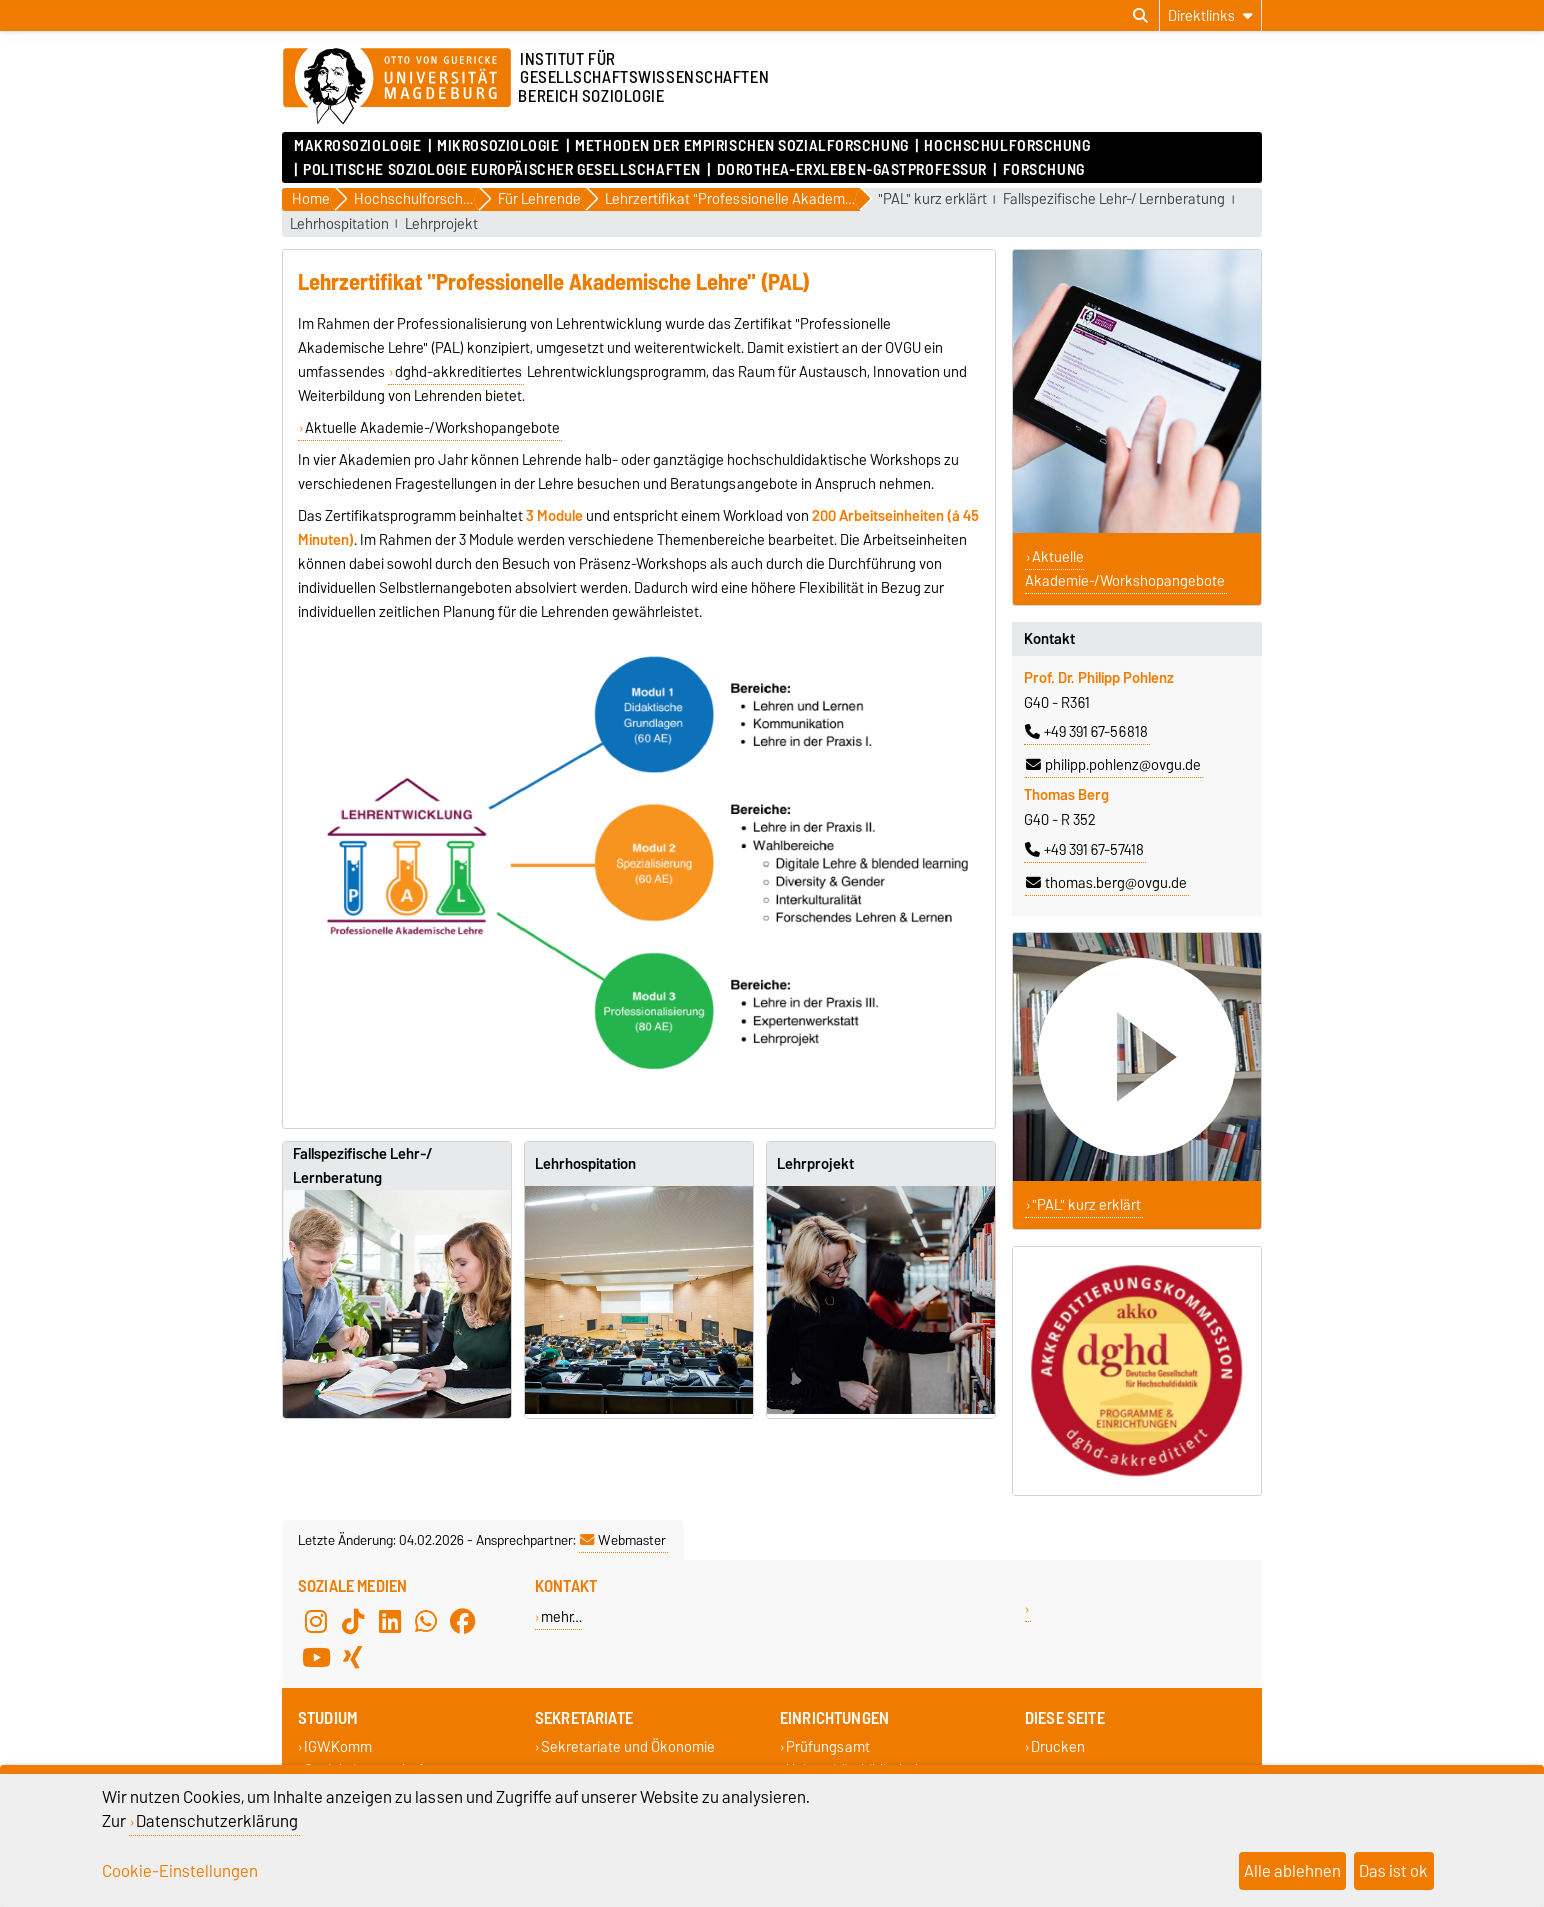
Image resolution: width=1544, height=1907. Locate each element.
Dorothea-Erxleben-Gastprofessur (852, 170)
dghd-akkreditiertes (458, 372)
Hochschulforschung (1007, 146)
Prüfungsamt (828, 1747)
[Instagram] (316, 1622)
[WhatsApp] (426, 1622)
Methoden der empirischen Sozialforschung (741, 146)
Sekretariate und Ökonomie (628, 1747)
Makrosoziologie (357, 146)
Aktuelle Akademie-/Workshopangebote (432, 428)
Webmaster (623, 1540)
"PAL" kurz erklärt (932, 199)
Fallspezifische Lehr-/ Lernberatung (1114, 199)
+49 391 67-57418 (1084, 850)
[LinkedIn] (390, 1622)
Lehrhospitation (339, 224)
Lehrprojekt (441, 224)
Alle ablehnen (1292, 1871)
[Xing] (353, 1658)
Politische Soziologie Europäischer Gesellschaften (501, 170)
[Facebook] (463, 1622)
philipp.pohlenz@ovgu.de (1113, 765)
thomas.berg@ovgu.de (1106, 883)
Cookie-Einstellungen (180, 1871)
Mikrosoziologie (498, 146)
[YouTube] (316, 1658)
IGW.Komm (338, 1747)
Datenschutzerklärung (217, 1821)
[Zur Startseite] (397, 87)
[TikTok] (353, 1622)
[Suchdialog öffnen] (1140, 16)
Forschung (1044, 170)
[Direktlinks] (1210, 15)
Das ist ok (1393, 1871)
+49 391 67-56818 (1086, 732)
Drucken (1058, 1747)
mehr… (561, 1616)
